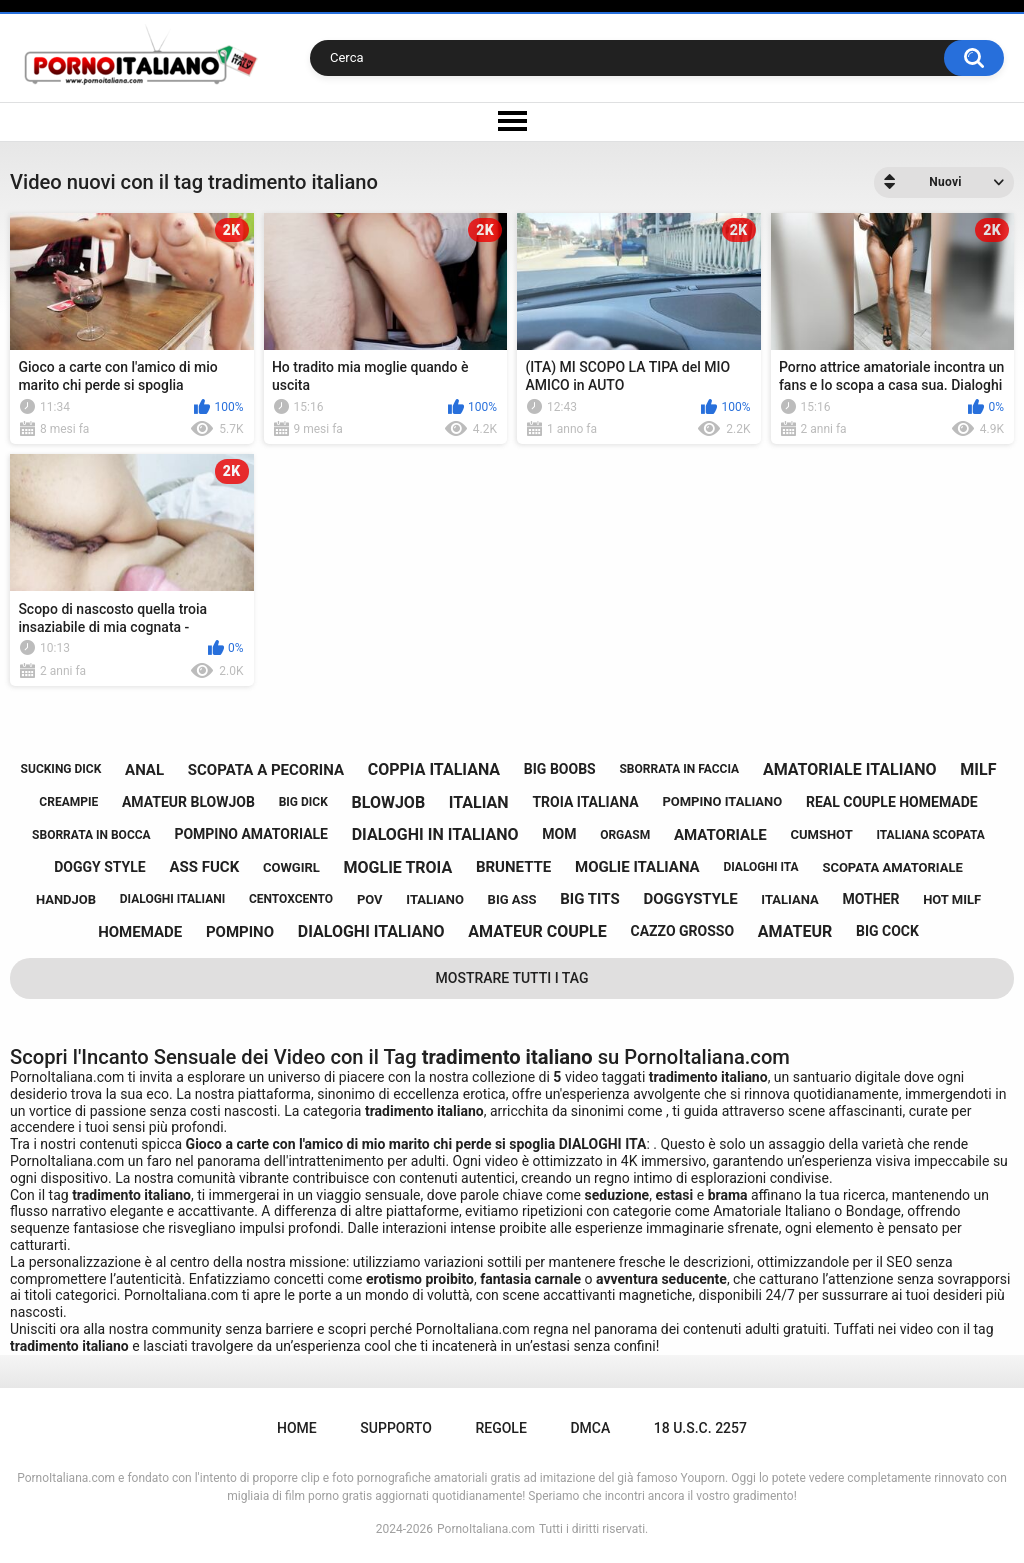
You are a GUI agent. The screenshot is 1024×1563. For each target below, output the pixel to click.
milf (978, 769)
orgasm (625, 835)
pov (370, 899)
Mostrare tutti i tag (512, 978)
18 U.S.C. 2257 (700, 1428)
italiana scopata (930, 835)
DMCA (590, 1428)
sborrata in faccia (679, 769)
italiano (435, 899)
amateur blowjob (188, 802)
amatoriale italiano (850, 769)
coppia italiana (434, 769)
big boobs (560, 769)
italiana (789, 899)
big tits (589, 899)
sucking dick (61, 769)
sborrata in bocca (91, 835)
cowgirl (291, 867)
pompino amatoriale (251, 834)
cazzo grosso (683, 931)
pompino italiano (722, 801)
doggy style (100, 867)
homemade (140, 932)
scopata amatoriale (892, 867)
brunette (513, 867)
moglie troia (398, 867)
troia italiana (585, 802)
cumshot (821, 834)
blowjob (389, 802)
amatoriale (720, 835)
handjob (66, 899)
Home (297, 1428)
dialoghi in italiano (435, 834)
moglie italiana (637, 867)
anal (144, 770)
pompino (240, 932)
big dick (303, 802)
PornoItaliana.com (486, 1529)
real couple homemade (892, 802)
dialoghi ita (760, 867)
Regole (500, 1428)
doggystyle (690, 899)
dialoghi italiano (371, 931)
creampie (68, 802)
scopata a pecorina (266, 770)
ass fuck (204, 867)
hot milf (952, 899)
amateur (795, 931)
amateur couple (537, 931)
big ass (512, 899)
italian (479, 802)
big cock (887, 931)
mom (559, 834)
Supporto (395, 1428)
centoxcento (291, 899)
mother (871, 899)
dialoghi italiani (172, 899)
